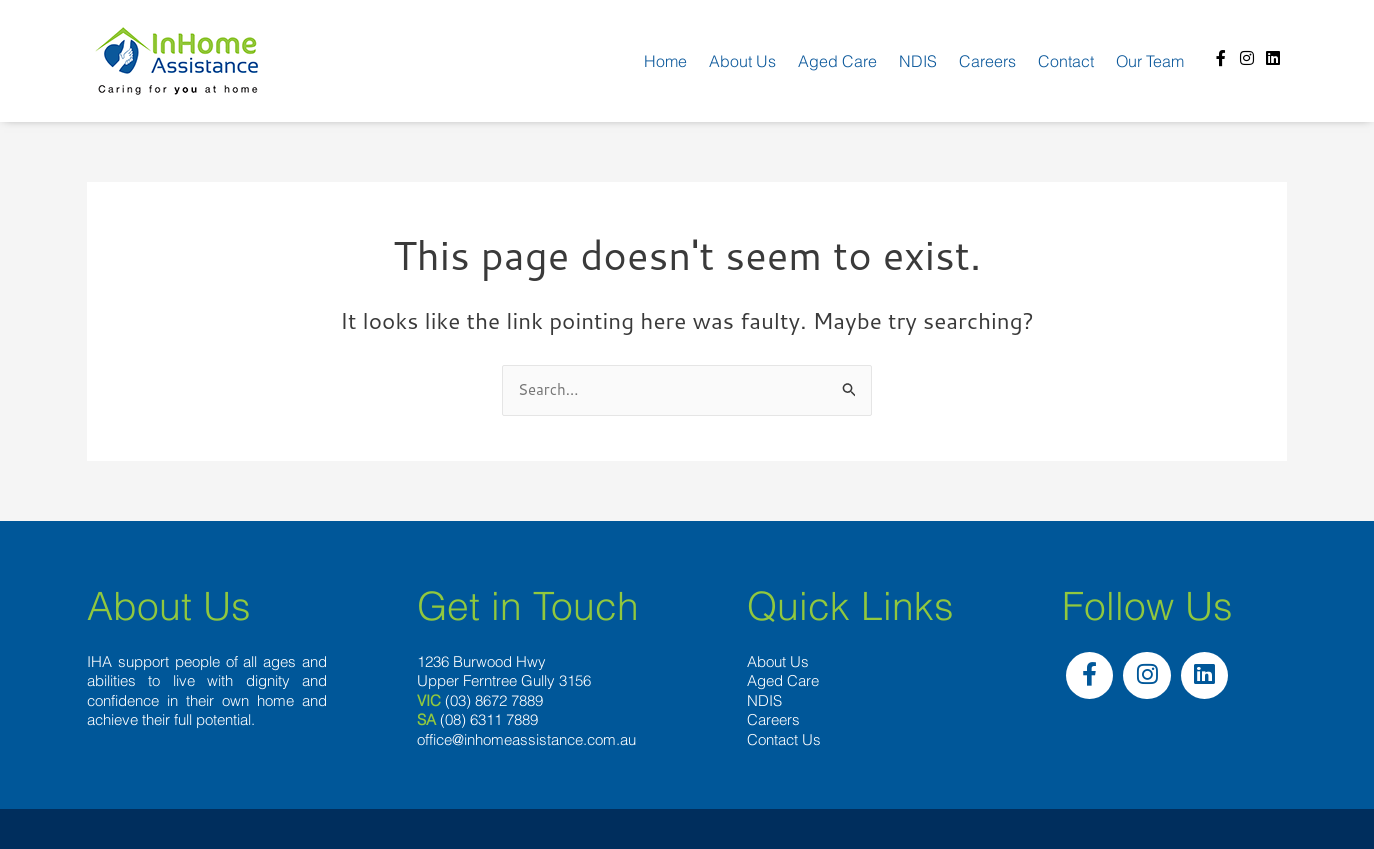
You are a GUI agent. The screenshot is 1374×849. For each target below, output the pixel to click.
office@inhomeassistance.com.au (526, 739)
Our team (1150, 61)
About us (742, 61)
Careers (987, 61)
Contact (1066, 61)
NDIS (918, 61)
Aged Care (837, 61)
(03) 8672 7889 (494, 700)
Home (665, 61)
